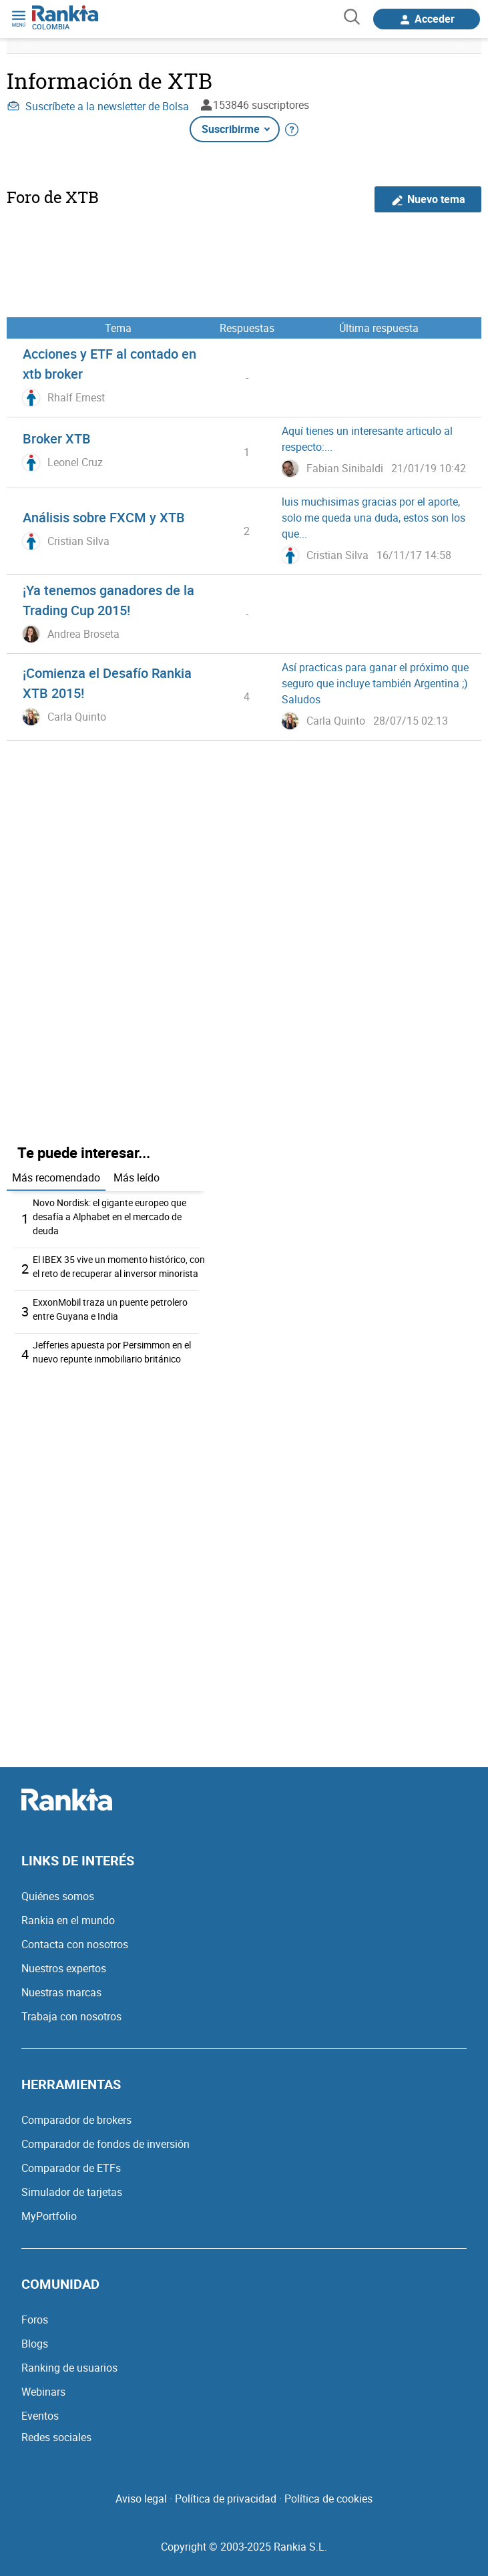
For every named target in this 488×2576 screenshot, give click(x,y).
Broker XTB (57, 438)
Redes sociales (56, 2437)
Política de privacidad (225, 2498)
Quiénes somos (57, 1896)
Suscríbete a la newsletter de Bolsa (98, 106)
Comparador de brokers (76, 2119)
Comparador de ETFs (71, 2168)
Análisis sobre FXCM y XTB (104, 517)
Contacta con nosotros (74, 1944)
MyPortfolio (49, 2216)
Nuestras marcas (61, 1992)
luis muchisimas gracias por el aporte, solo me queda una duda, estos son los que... (373, 517)
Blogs (34, 2343)
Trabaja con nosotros (71, 2016)
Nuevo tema (428, 199)
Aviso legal (141, 2498)
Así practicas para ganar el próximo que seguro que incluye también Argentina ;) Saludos (375, 683)
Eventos (40, 2415)
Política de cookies (328, 2498)
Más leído (136, 1177)
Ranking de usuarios (69, 2367)
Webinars (43, 2391)
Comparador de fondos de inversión (105, 2144)
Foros (34, 2319)
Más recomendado (56, 1177)
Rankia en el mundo (68, 1920)
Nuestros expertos (63, 1968)
